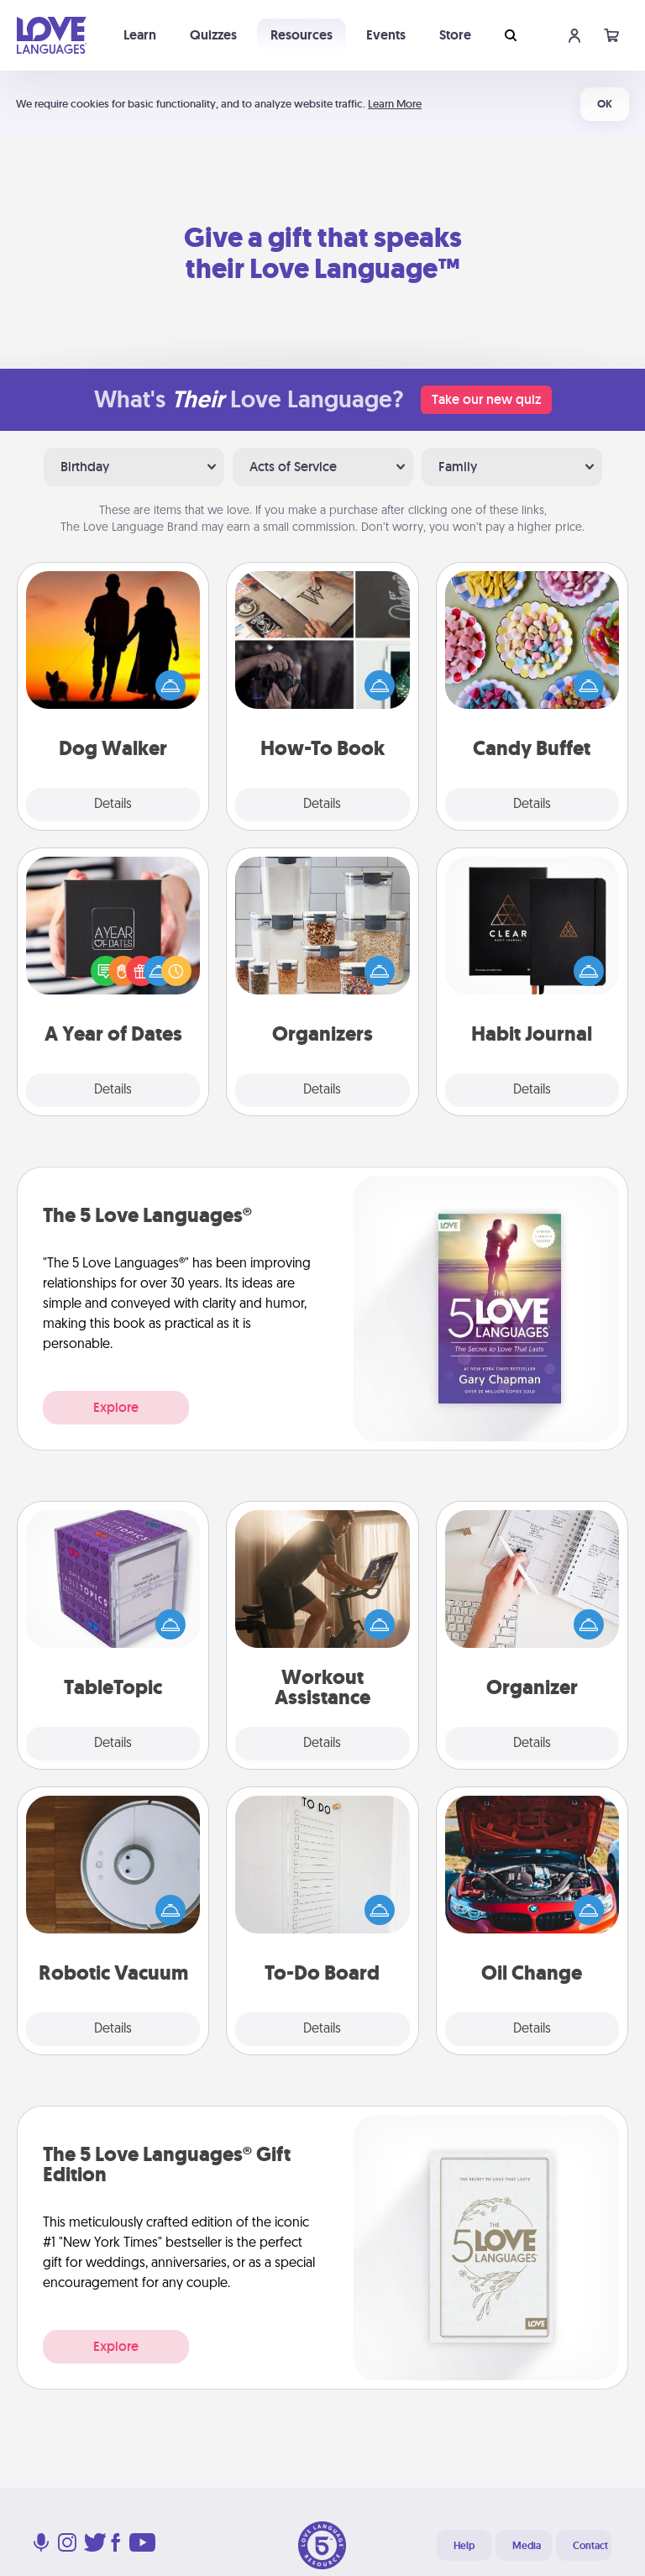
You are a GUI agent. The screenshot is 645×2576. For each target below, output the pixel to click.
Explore (116, 1407)
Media (526, 2545)
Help (464, 2545)
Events (386, 35)
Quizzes (213, 35)
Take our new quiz (486, 399)
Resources (301, 35)
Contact (590, 2545)
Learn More (395, 104)
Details (113, 804)
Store (455, 35)
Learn (139, 35)
